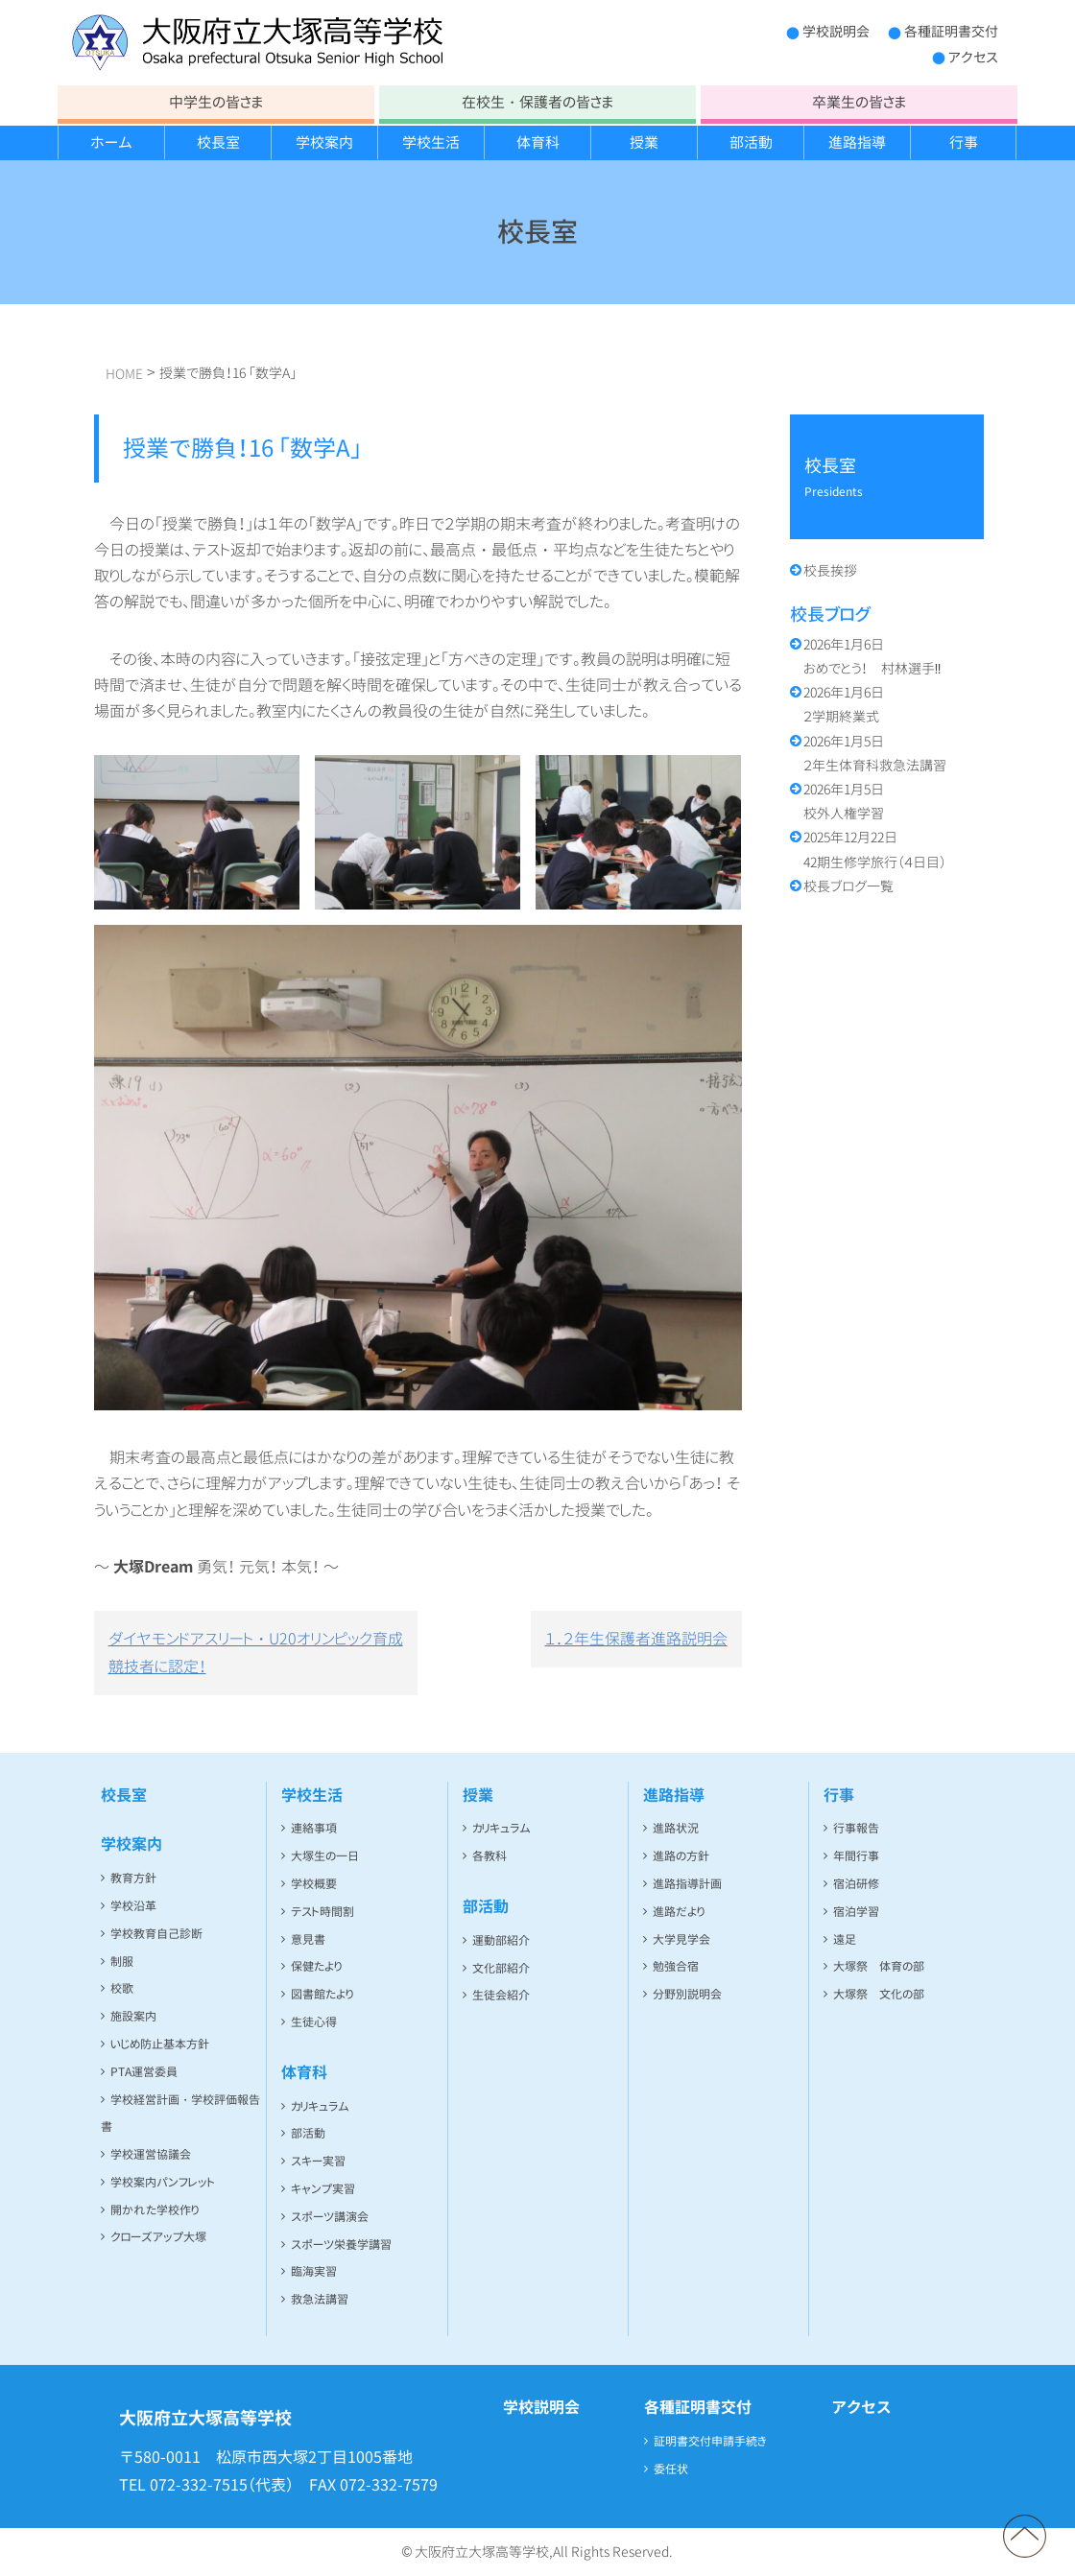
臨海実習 (314, 2271)
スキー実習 (318, 2161)
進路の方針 (681, 1856)
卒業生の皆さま (859, 102)
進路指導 (857, 142)
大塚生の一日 (325, 1856)
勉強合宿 (676, 1966)
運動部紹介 (501, 1940)
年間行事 (856, 1856)
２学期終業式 (843, 704)
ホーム (111, 142)
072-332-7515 (199, 2484)
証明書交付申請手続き (710, 2441)
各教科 (489, 1856)
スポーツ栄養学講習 (341, 2244)
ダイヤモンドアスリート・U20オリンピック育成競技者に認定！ (255, 1652)
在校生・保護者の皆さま (537, 102)
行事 (963, 142)
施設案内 (133, 2016)
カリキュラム (320, 2106)
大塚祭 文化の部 (878, 1994)
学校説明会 (836, 31)
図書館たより (322, 1994)
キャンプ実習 (323, 2189)
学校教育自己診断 (156, 1934)
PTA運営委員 (144, 2072)
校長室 (218, 142)
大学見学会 (681, 1939)
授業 (644, 142)
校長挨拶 (830, 570)
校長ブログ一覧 (848, 886)
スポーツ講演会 (330, 2217)
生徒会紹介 (501, 1995)
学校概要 (314, 1884)
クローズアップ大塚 (158, 2237)
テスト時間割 (322, 1911)
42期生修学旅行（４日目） (874, 849)
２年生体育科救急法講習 (874, 753)
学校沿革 (133, 1906)
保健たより (316, 1966)
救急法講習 (319, 2299)
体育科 (538, 142)
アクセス (973, 57)
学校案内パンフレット (162, 2182)
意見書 (308, 1939)
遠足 (844, 1939)
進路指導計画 (687, 1884)
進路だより (679, 1911)
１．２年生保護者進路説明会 (636, 1638)
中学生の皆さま (216, 102)
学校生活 (431, 142)
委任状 (671, 2469)
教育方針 (133, 1878)
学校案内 (324, 142)
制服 (121, 1961)
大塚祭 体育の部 (878, 1966)
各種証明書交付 (951, 31)
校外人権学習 (843, 801)
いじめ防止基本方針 (159, 2044)
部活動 (751, 142)
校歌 (121, 1988)
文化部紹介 (501, 1968)
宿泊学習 (856, 1911)
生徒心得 (314, 2022)
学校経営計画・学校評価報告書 (180, 2114)
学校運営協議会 (150, 2154)
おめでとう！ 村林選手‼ (872, 656)
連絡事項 (314, 1828)
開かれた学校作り (154, 2210)
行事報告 (856, 1828)
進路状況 (676, 1828)
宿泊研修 (856, 1884)
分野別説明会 (687, 1994)
